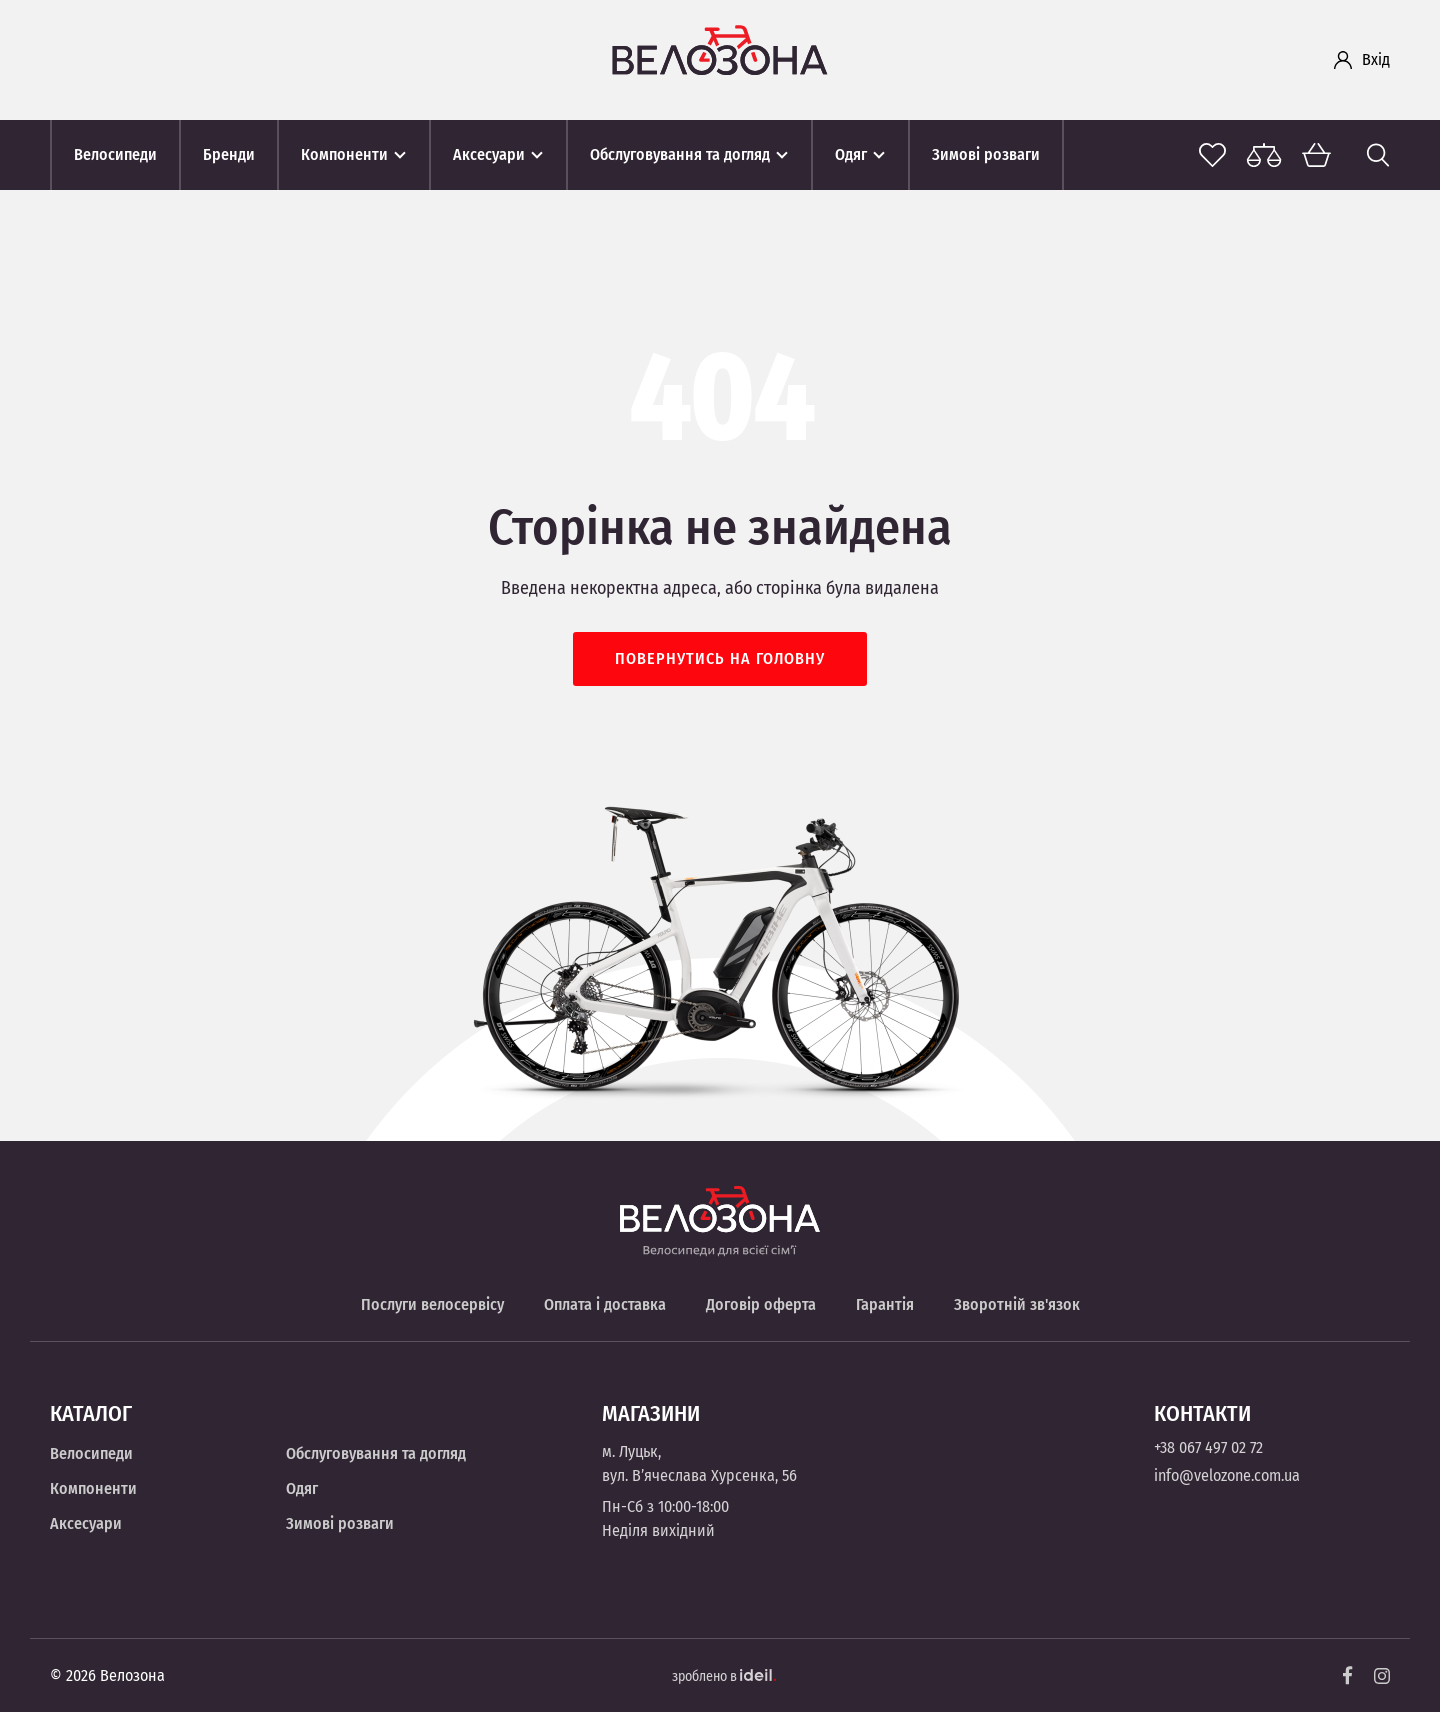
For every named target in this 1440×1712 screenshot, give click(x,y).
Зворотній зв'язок (1017, 1304)
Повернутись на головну (720, 658)
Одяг (302, 1488)
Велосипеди (91, 1453)
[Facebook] (1348, 1675)
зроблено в (724, 1676)
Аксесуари (86, 1523)
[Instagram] (1382, 1676)
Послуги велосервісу (432, 1304)
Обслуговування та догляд (376, 1453)
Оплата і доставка (605, 1304)
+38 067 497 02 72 (1208, 1447)
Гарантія (885, 1304)
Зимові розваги (340, 1523)
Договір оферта (761, 1304)
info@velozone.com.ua (1227, 1475)
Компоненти (93, 1488)
